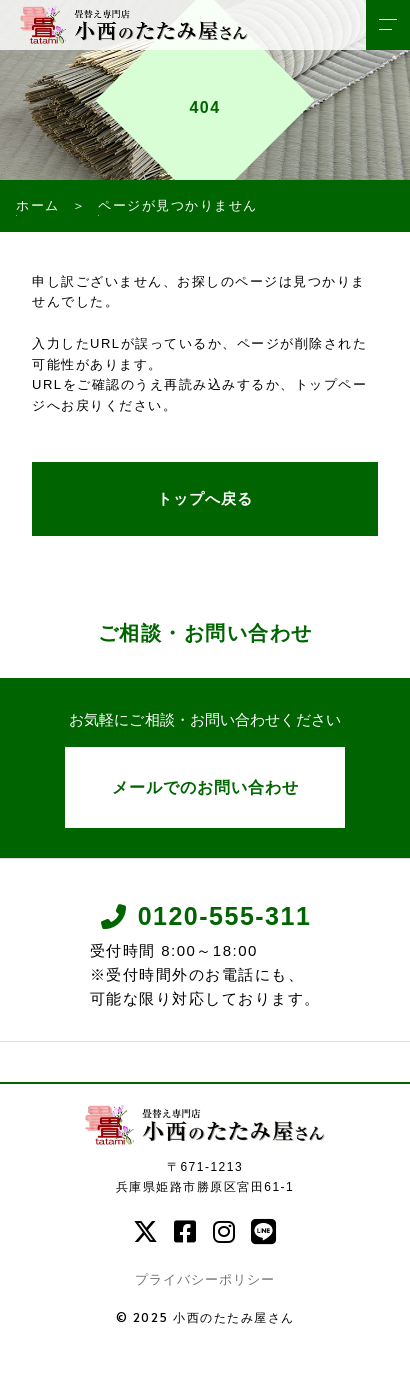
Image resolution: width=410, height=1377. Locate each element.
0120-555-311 (205, 916)
